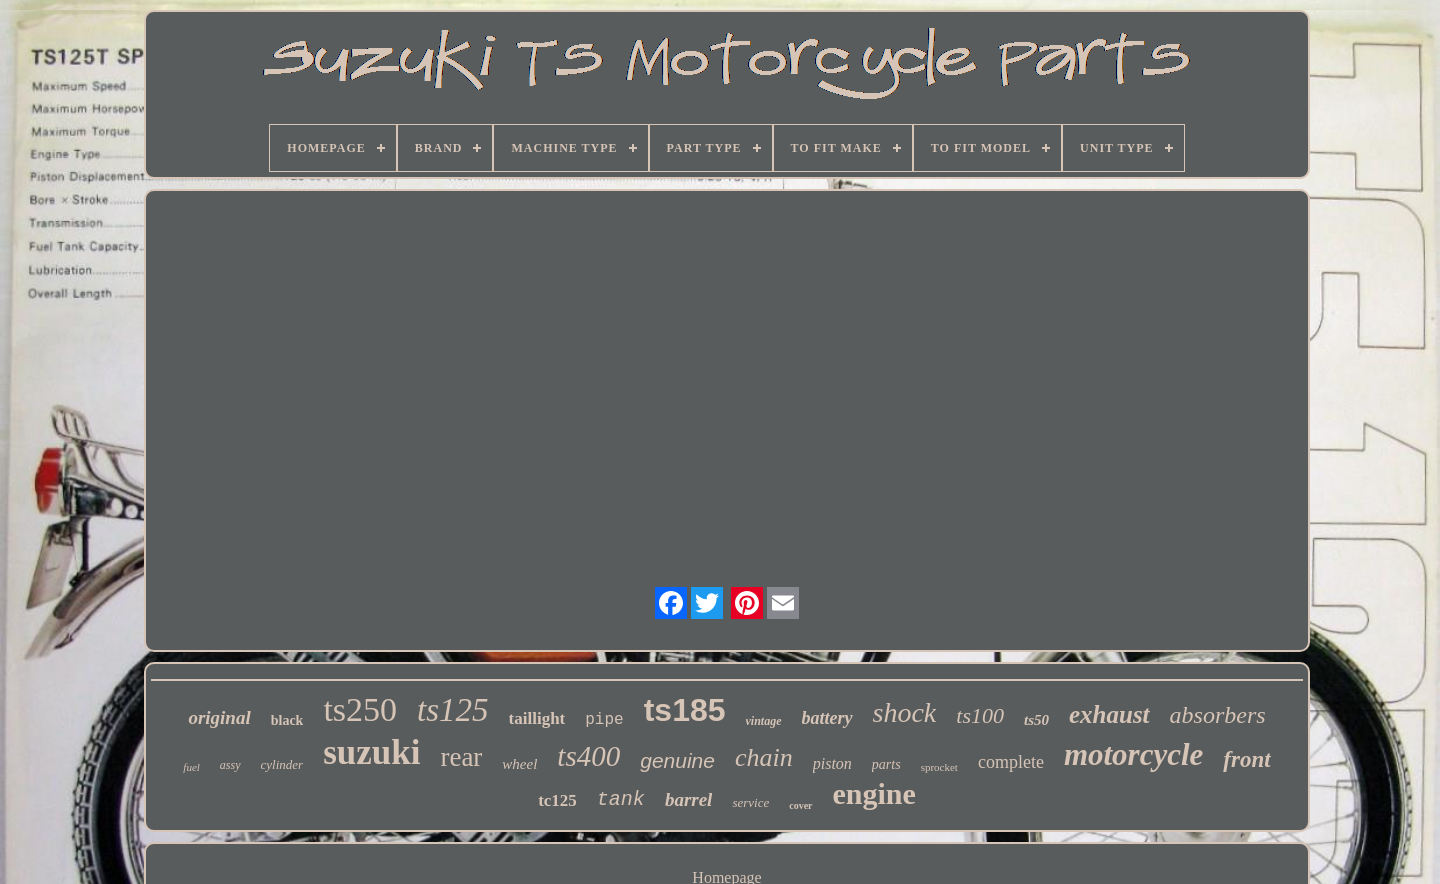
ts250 (360, 709)
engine (874, 793)
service (750, 802)
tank (621, 799)
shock (905, 712)
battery (827, 718)
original (219, 717)
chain (764, 757)
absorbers (1218, 715)
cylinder (282, 764)
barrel (689, 799)
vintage (764, 721)
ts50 (1036, 720)
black (287, 720)
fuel (191, 767)
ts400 (588, 756)
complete (1011, 762)
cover (800, 805)
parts (886, 764)
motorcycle (1133, 754)
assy (230, 765)
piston (832, 763)
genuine (677, 760)
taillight (537, 718)
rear (461, 757)
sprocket (939, 767)
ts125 (453, 710)
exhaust (1109, 714)
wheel (519, 764)
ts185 (685, 710)
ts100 (980, 715)
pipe (604, 720)
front (1246, 759)
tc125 (557, 800)
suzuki (371, 752)
